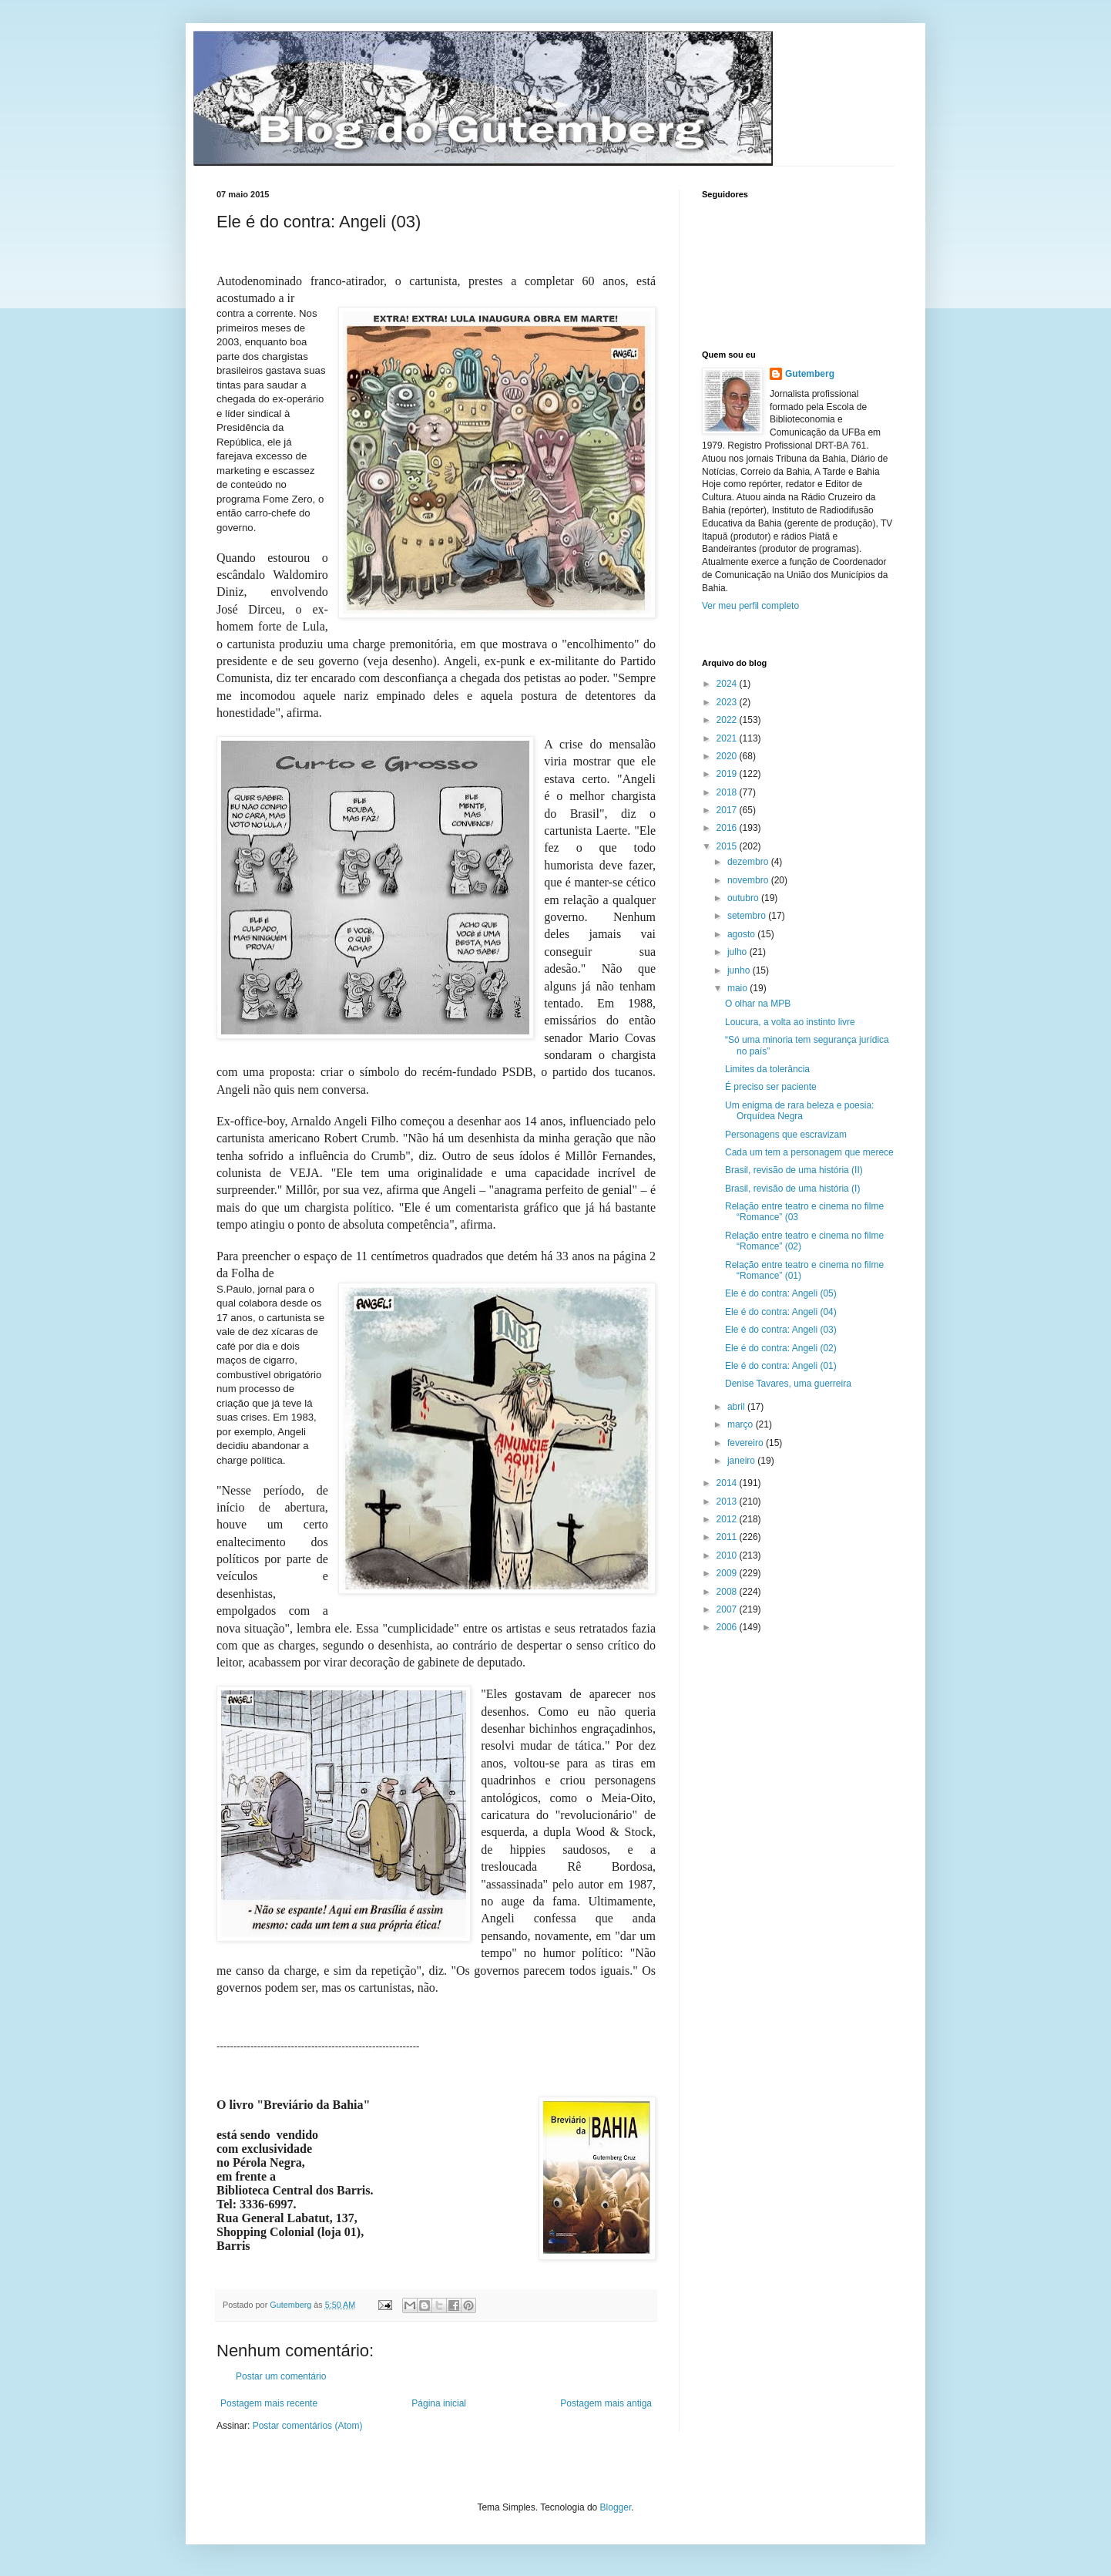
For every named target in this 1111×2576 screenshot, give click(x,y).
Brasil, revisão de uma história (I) (792, 1188)
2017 (728, 810)
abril (737, 1406)
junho (740, 970)
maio (738, 988)
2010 (728, 1555)
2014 (728, 1483)
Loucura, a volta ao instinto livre (790, 1022)
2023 (728, 702)
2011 (728, 1537)
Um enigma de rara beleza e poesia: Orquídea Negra (799, 1111)
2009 (728, 1573)
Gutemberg (809, 373)
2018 (728, 792)
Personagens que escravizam (786, 1134)
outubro (744, 898)
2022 (728, 720)
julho (738, 952)
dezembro (749, 861)
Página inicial (438, 2403)
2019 (728, 773)
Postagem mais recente (268, 2403)
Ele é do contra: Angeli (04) (781, 1311)
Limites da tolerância (767, 1069)
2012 (728, 1519)
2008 (728, 1591)
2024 (728, 683)
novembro (749, 880)
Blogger (616, 2507)
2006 (728, 1627)
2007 (728, 1609)
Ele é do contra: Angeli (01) (781, 1365)
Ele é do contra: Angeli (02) (781, 1348)
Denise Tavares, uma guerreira (788, 1383)
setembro (747, 915)
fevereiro (746, 1443)
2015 (728, 846)
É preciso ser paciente (771, 1086)
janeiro (742, 1460)
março (741, 1424)
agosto (742, 934)
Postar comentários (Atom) (308, 2425)
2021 (728, 738)
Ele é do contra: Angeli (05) (781, 1293)
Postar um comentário (281, 2376)
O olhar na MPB (757, 1003)
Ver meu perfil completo (750, 605)
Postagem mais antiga (606, 2403)
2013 (728, 1501)
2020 (728, 756)
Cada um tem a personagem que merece (809, 1152)
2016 (728, 827)
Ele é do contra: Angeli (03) (781, 1329)
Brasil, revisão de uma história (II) (794, 1170)
